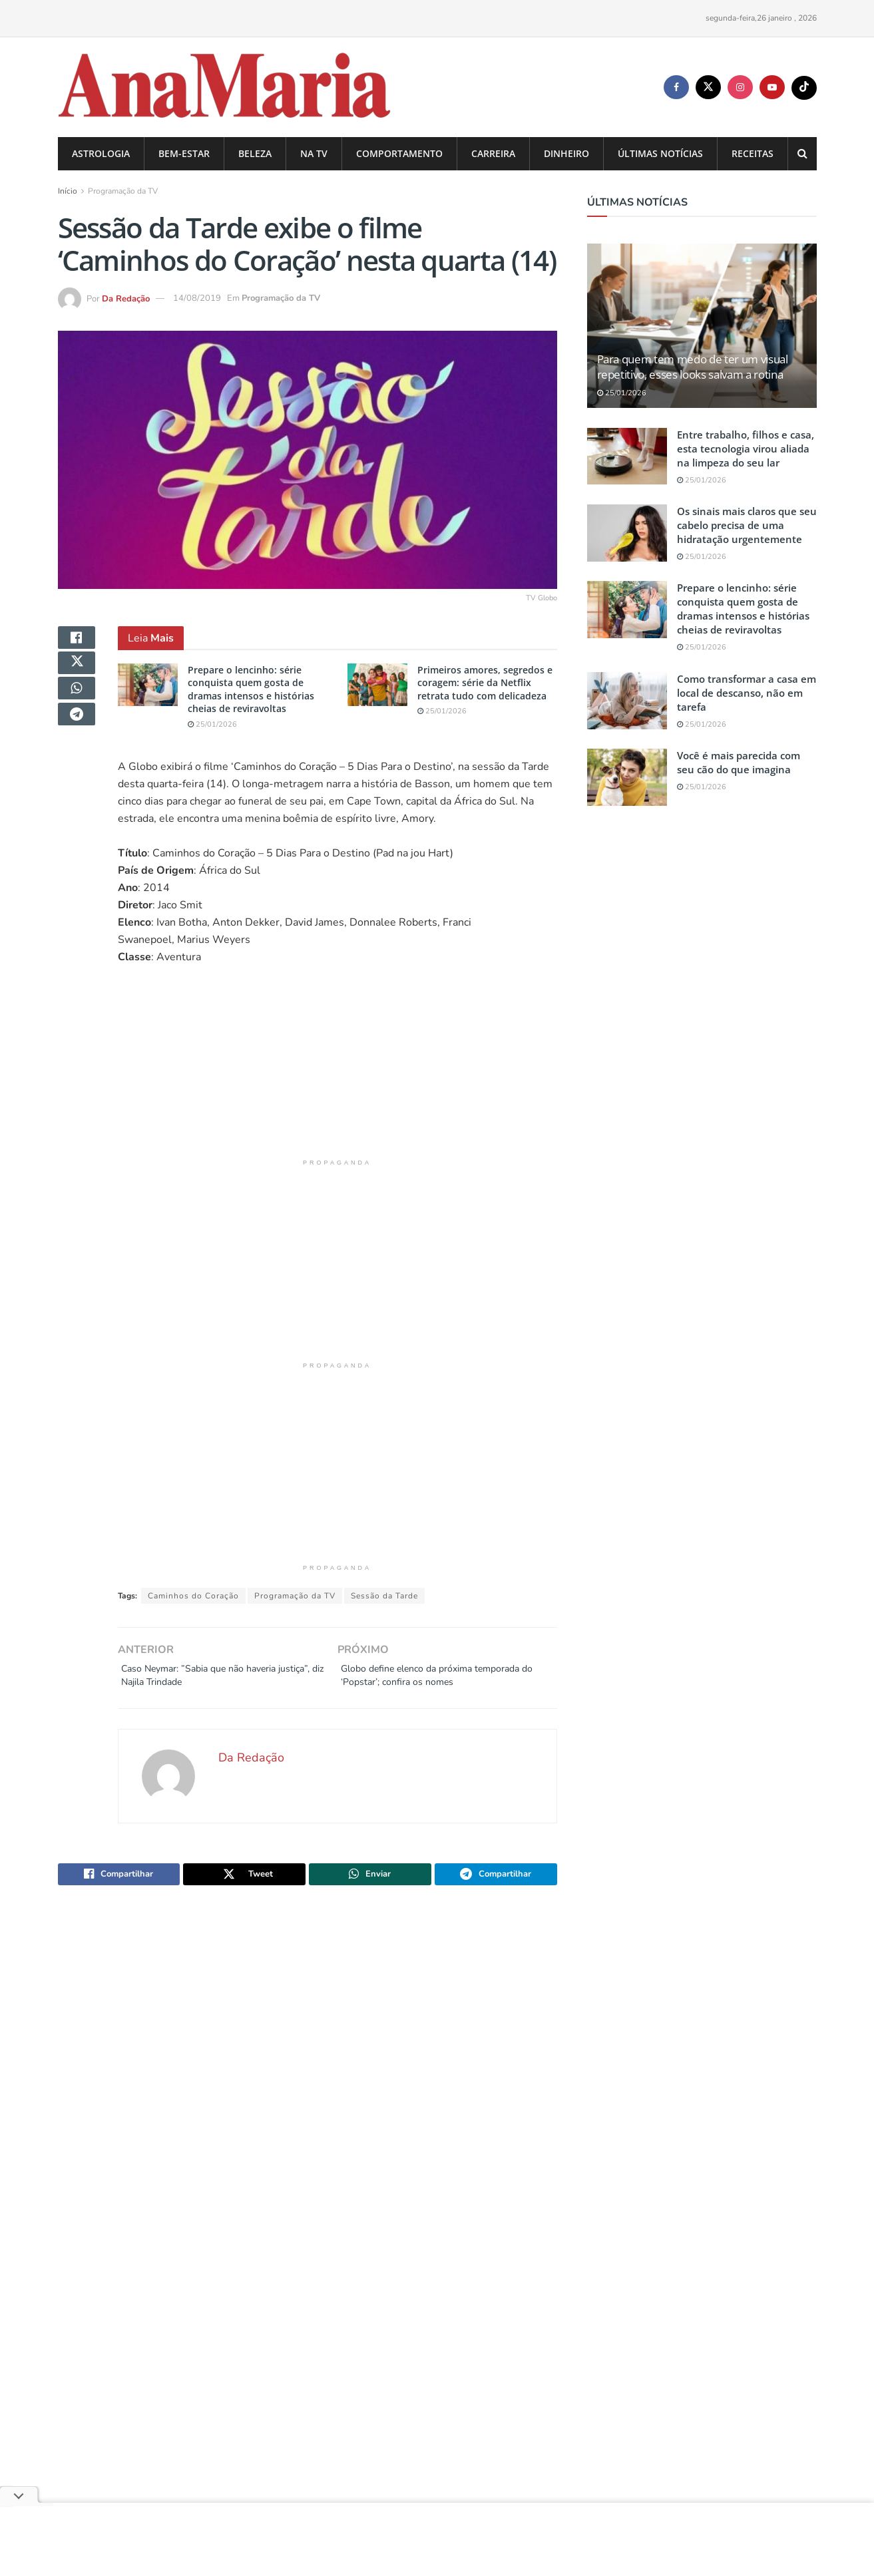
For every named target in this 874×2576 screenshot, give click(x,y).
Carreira (493, 153)
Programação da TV (123, 191)
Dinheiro (566, 153)
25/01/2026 (212, 724)
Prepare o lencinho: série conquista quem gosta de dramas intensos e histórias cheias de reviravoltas (251, 689)
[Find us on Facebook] (676, 87)
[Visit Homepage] (225, 87)
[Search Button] (802, 153)
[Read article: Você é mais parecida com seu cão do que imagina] (627, 777)
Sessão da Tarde (384, 1595)
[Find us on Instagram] (740, 87)
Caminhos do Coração (193, 1595)
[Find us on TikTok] (804, 88)
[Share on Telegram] (76, 738)
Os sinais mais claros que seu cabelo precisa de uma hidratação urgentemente (747, 525)
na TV (314, 153)
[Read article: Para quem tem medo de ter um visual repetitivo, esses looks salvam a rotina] (702, 326)
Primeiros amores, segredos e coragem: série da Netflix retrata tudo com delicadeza (484, 682)
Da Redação (126, 298)
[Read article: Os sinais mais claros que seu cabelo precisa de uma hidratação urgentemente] (627, 533)
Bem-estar (184, 153)
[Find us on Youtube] (772, 87)
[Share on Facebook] (76, 642)
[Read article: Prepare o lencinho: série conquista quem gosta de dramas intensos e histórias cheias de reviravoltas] (148, 684)
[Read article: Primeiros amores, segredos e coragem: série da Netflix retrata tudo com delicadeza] (377, 684)
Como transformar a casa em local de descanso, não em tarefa (746, 692)
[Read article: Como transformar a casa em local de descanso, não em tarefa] (627, 700)
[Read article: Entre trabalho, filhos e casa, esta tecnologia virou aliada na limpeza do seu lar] (627, 456)
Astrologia (101, 153)
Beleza (255, 153)
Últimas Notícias (660, 153)
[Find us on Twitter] (708, 87)
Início (67, 191)
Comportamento (399, 153)
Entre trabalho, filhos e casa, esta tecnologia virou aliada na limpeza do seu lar (745, 448)
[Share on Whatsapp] (76, 706)
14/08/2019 (197, 298)
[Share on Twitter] (76, 674)
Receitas (752, 153)
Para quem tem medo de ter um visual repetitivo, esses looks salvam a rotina (692, 367)
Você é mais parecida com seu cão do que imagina (738, 762)
